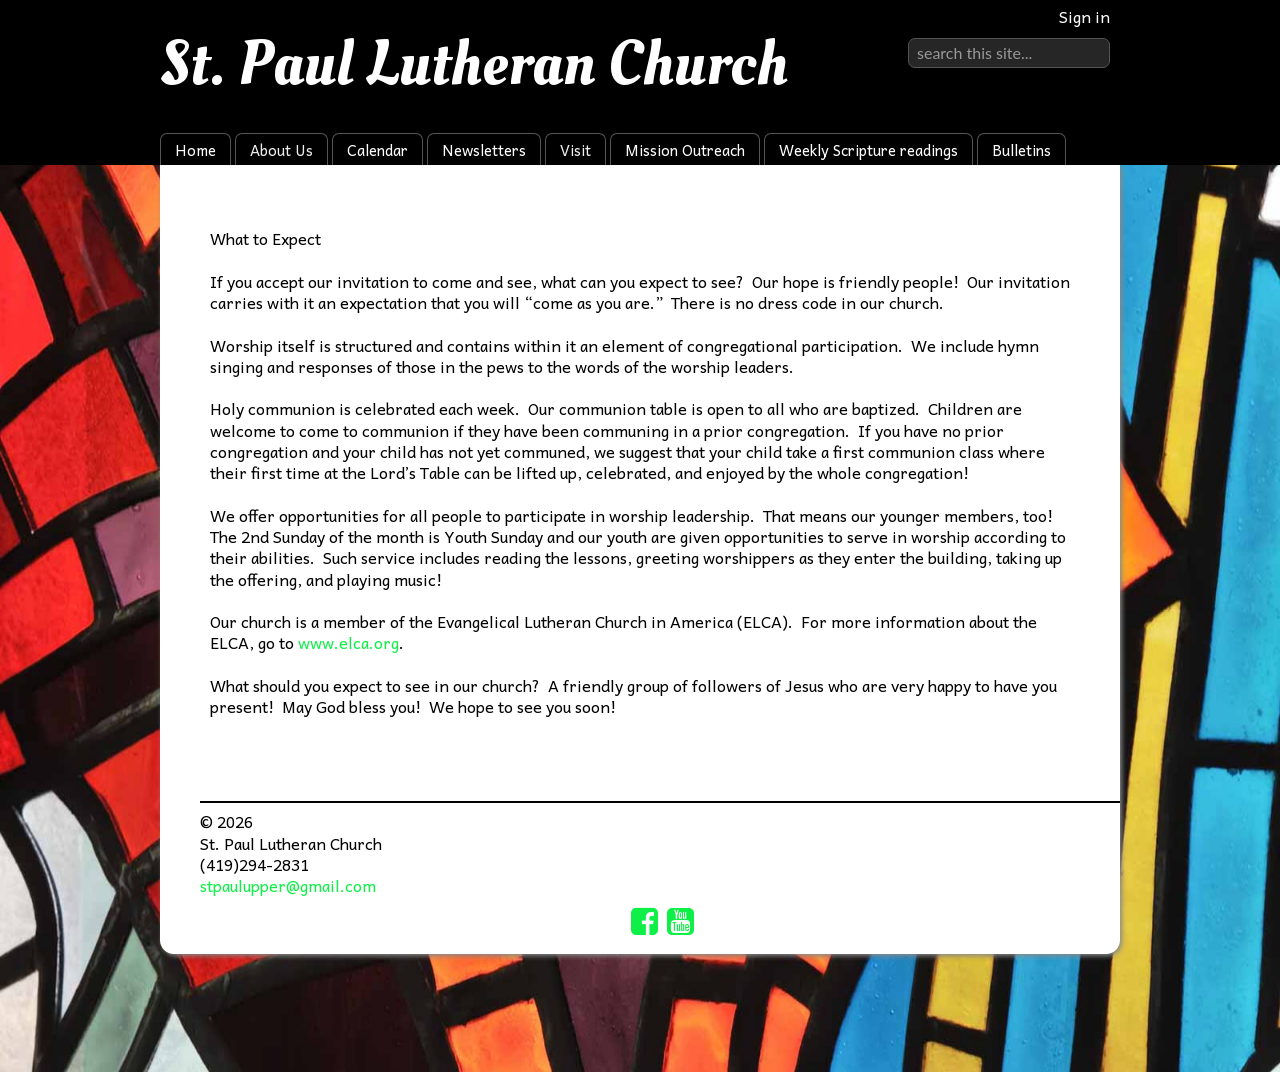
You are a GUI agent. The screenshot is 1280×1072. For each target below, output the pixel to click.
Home (195, 150)
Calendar (377, 150)
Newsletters (484, 150)
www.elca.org (348, 642)
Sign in (1084, 16)
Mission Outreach (685, 150)
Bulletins (1021, 150)
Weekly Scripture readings (868, 150)
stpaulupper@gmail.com (288, 885)
